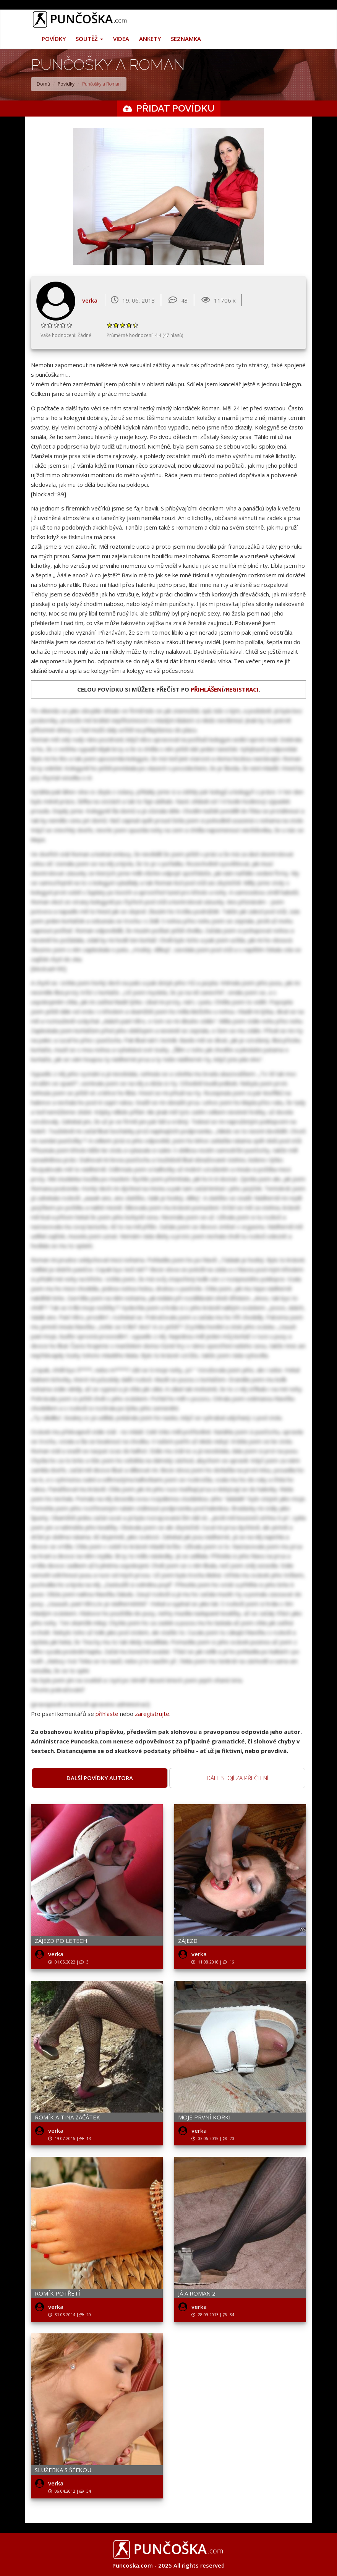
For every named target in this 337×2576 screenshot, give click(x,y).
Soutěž (89, 38)
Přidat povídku (175, 108)
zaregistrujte (152, 1713)
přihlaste (107, 1713)
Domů (43, 84)
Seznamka (186, 38)
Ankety (150, 38)
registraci (242, 689)
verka (89, 300)
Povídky (54, 38)
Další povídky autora (99, 1778)
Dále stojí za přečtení (237, 1778)
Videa (121, 38)
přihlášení (207, 689)
